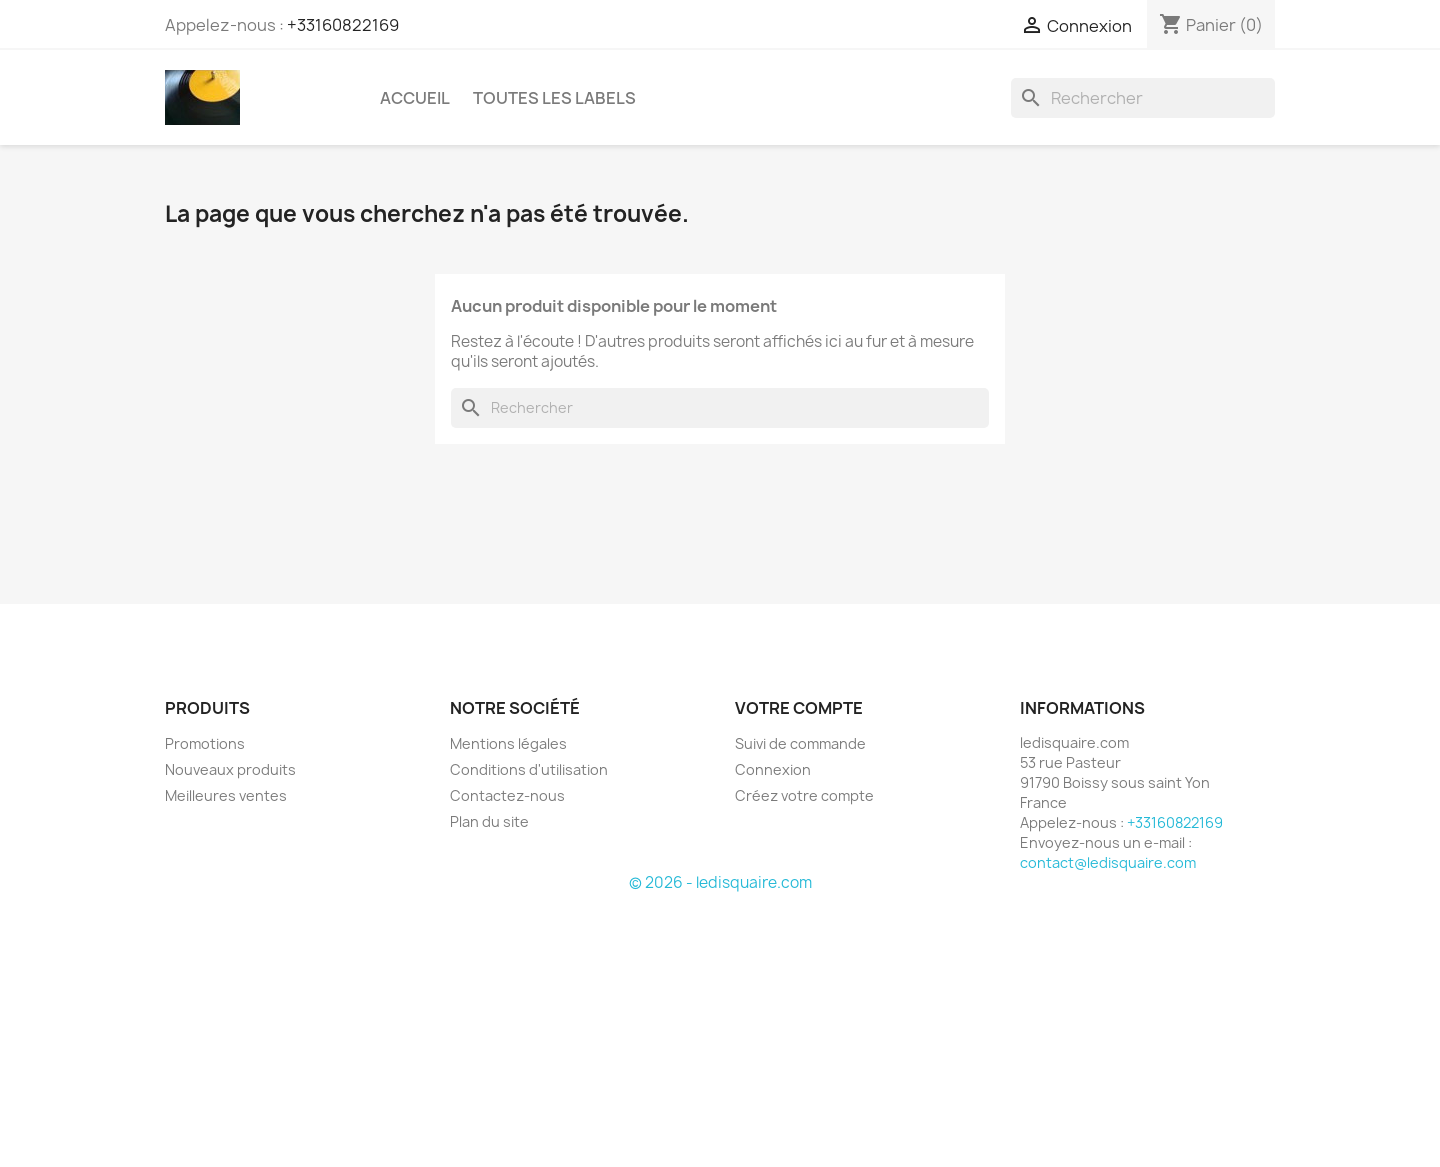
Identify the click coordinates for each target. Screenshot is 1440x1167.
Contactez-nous (507, 795)
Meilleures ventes (226, 795)
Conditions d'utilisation (529, 769)
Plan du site (489, 821)
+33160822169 (343, 25)
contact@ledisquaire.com (1108, 862)
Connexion (773, 769)
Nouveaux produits (230, 769)
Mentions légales (508, 743)
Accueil (415, 98)
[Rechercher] (1143, 98)
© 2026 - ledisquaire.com (720, 882)
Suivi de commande (800, 743)
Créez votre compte (804, 795)
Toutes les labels (554, 98)
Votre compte (799, 708)
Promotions (205, 743)
